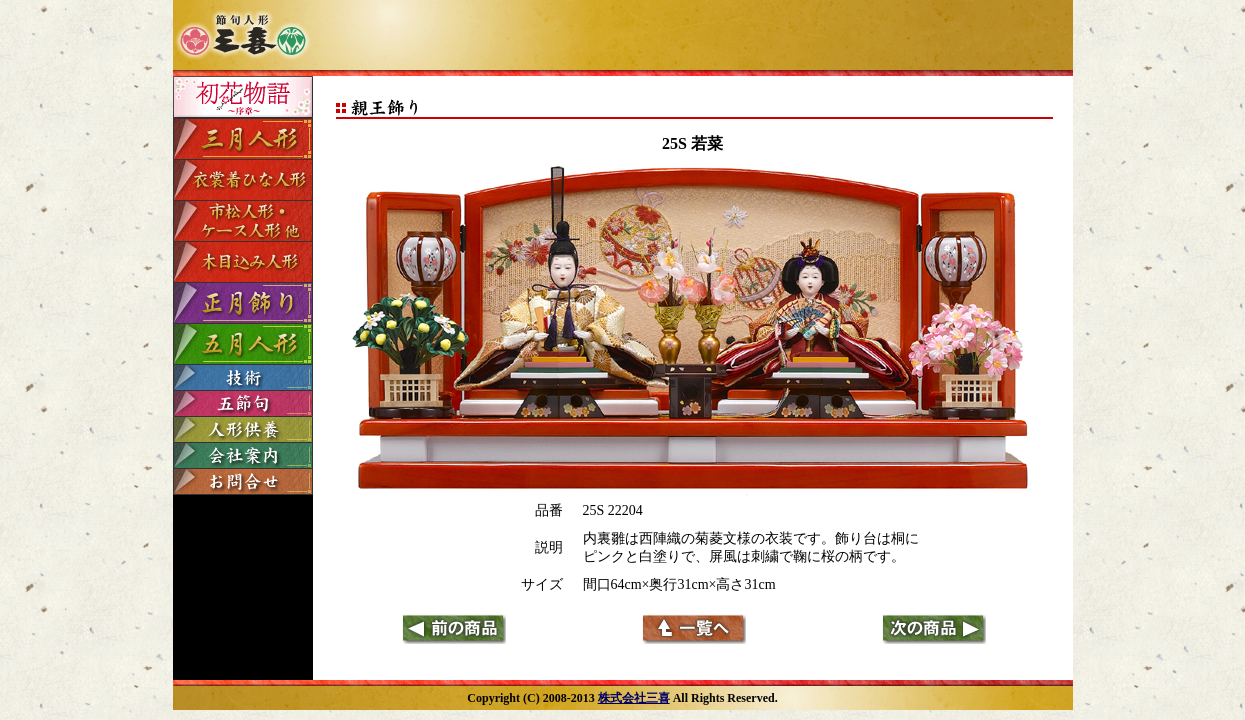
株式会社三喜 (634, 698)
